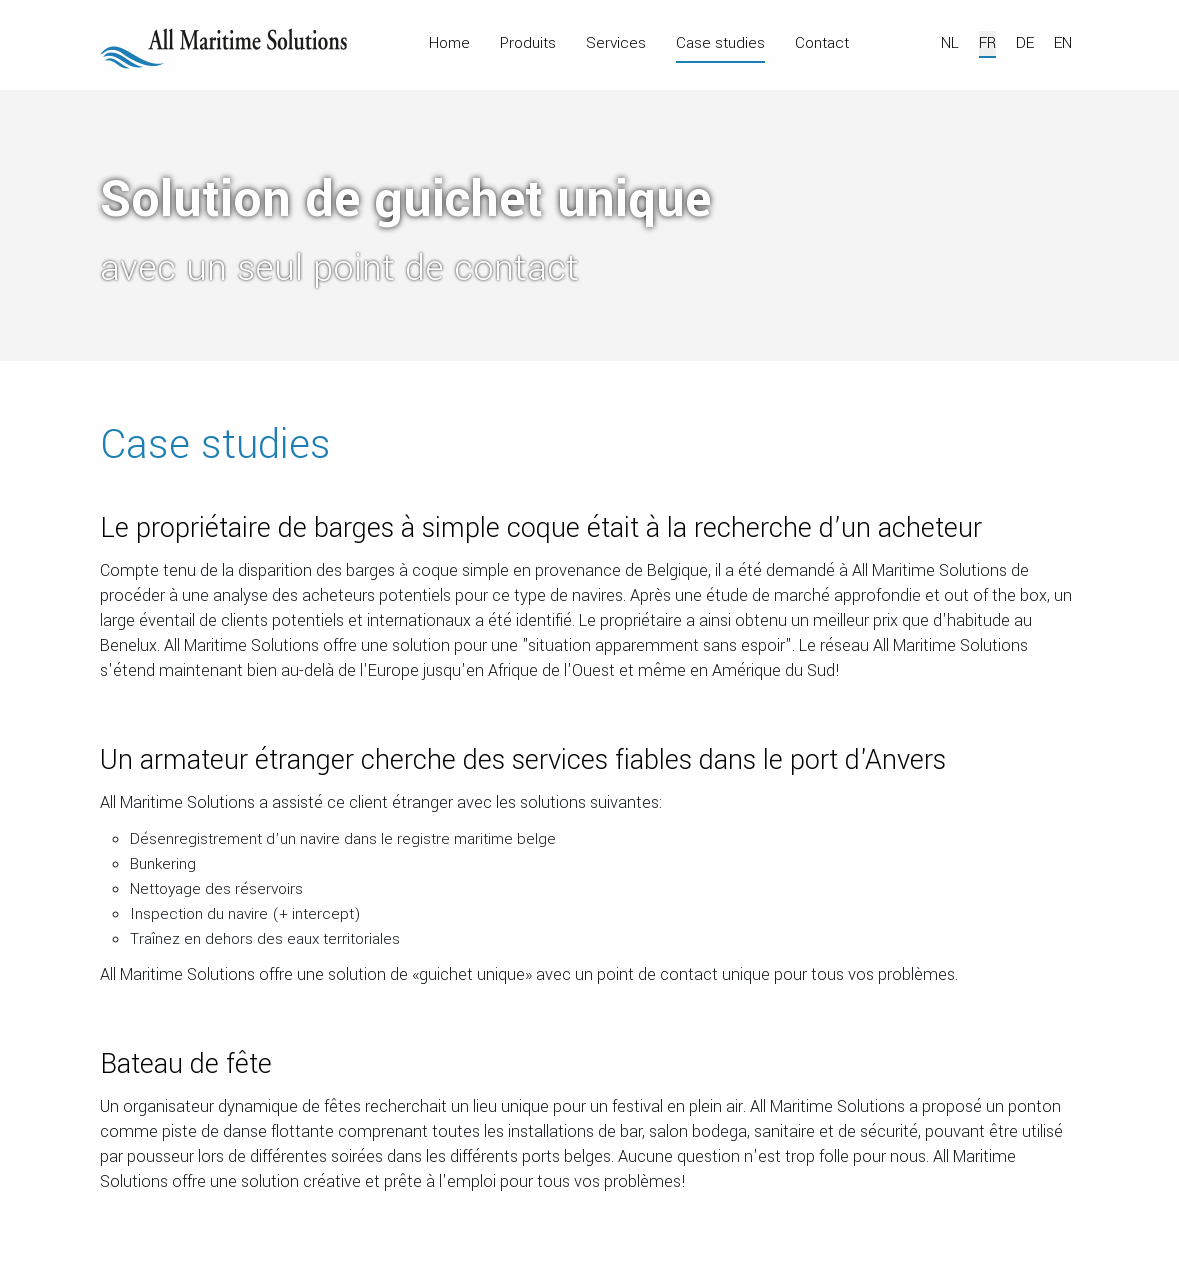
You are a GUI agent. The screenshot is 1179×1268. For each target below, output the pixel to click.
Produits (528, 43)
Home (449, 43)
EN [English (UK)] (1063, 43)
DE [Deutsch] (1025, 43)
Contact (822, 43)
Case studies (720, 43)
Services (616, 43)
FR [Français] (987, 43)
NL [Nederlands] (950, 43)
